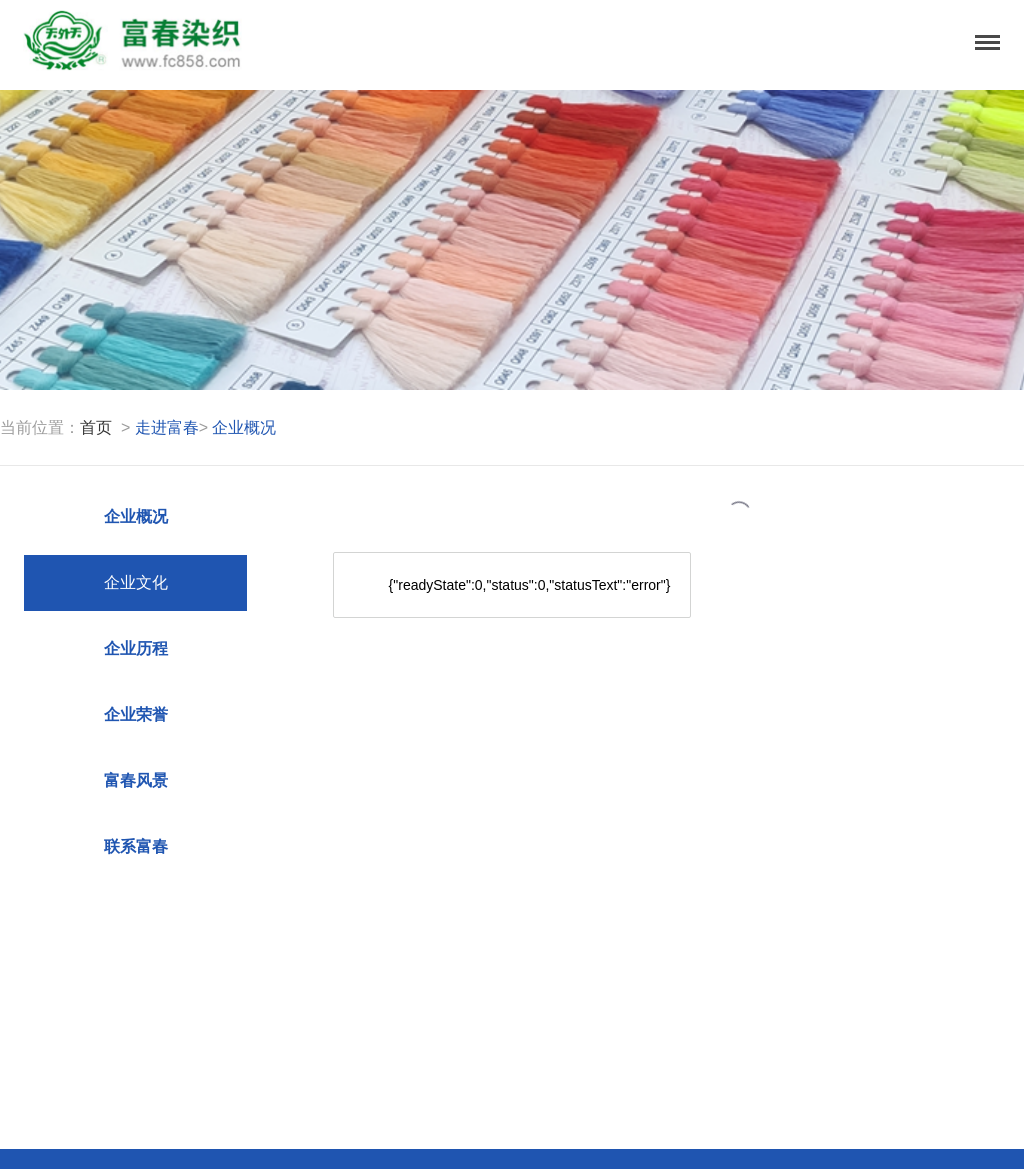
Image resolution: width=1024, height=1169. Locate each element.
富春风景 (136, 780)
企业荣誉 (136, 714)
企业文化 (136, 582)
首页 (96, 427)
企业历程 (136, 648)
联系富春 (136, 846)
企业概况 (136, 516)
